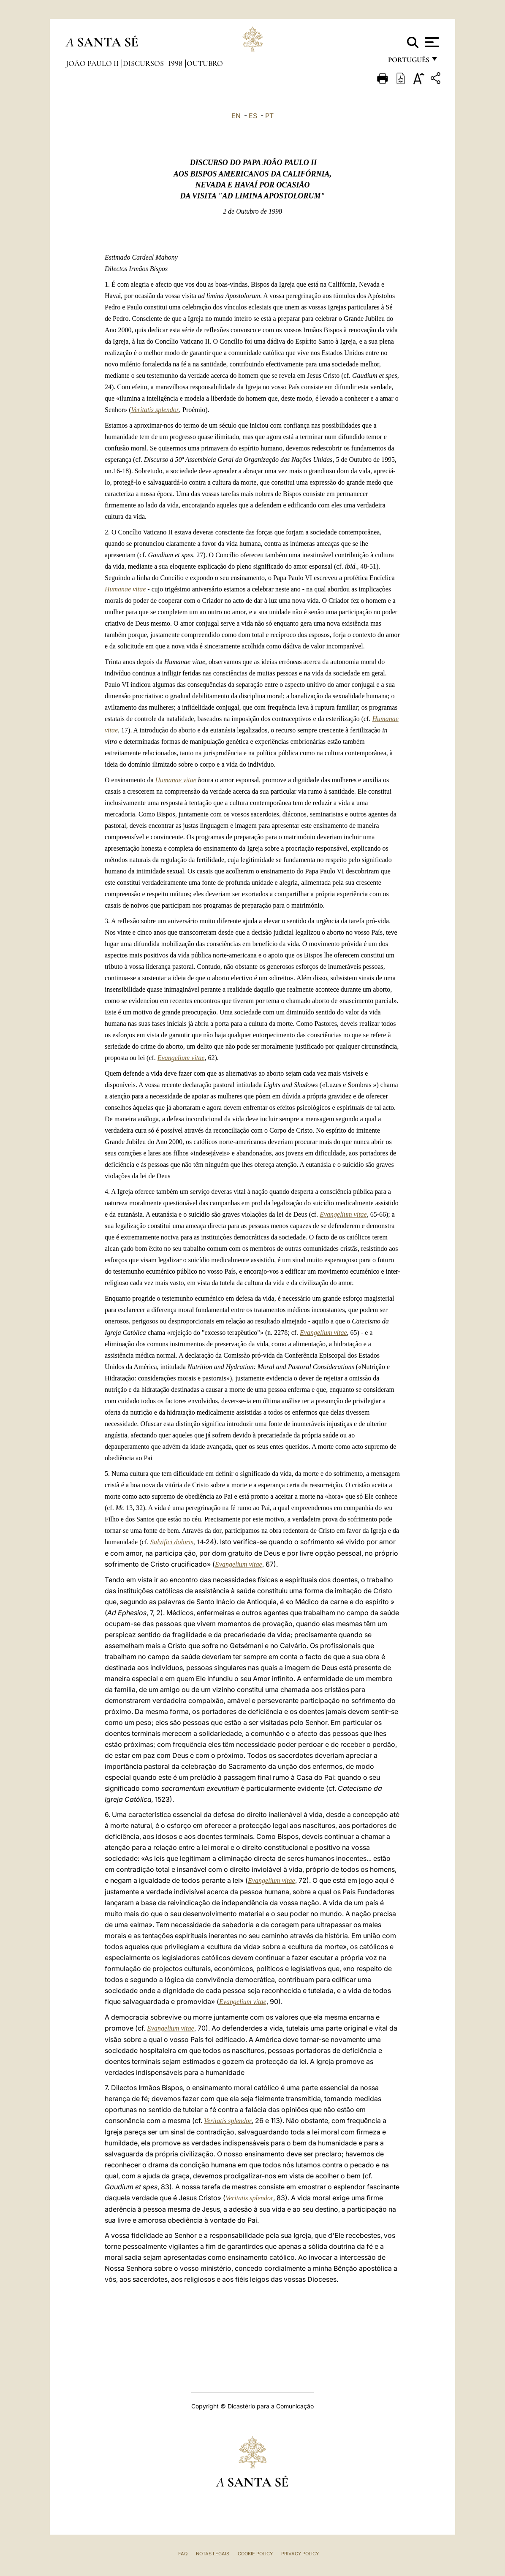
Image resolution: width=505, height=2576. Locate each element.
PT (269, 115)
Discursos (144, 63)
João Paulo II (93, 63)
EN (236, 115)
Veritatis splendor (155, 409)
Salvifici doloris (171, 1542)
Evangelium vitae (181, 1057)
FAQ (182, 2554)
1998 (176, 63)
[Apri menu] (431, 42)
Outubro (205, 63)
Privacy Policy (300, 2554)
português (408, 62)
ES (253, 115)
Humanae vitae (125, 589)
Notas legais (212, 2554)
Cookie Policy (255, 2554)
